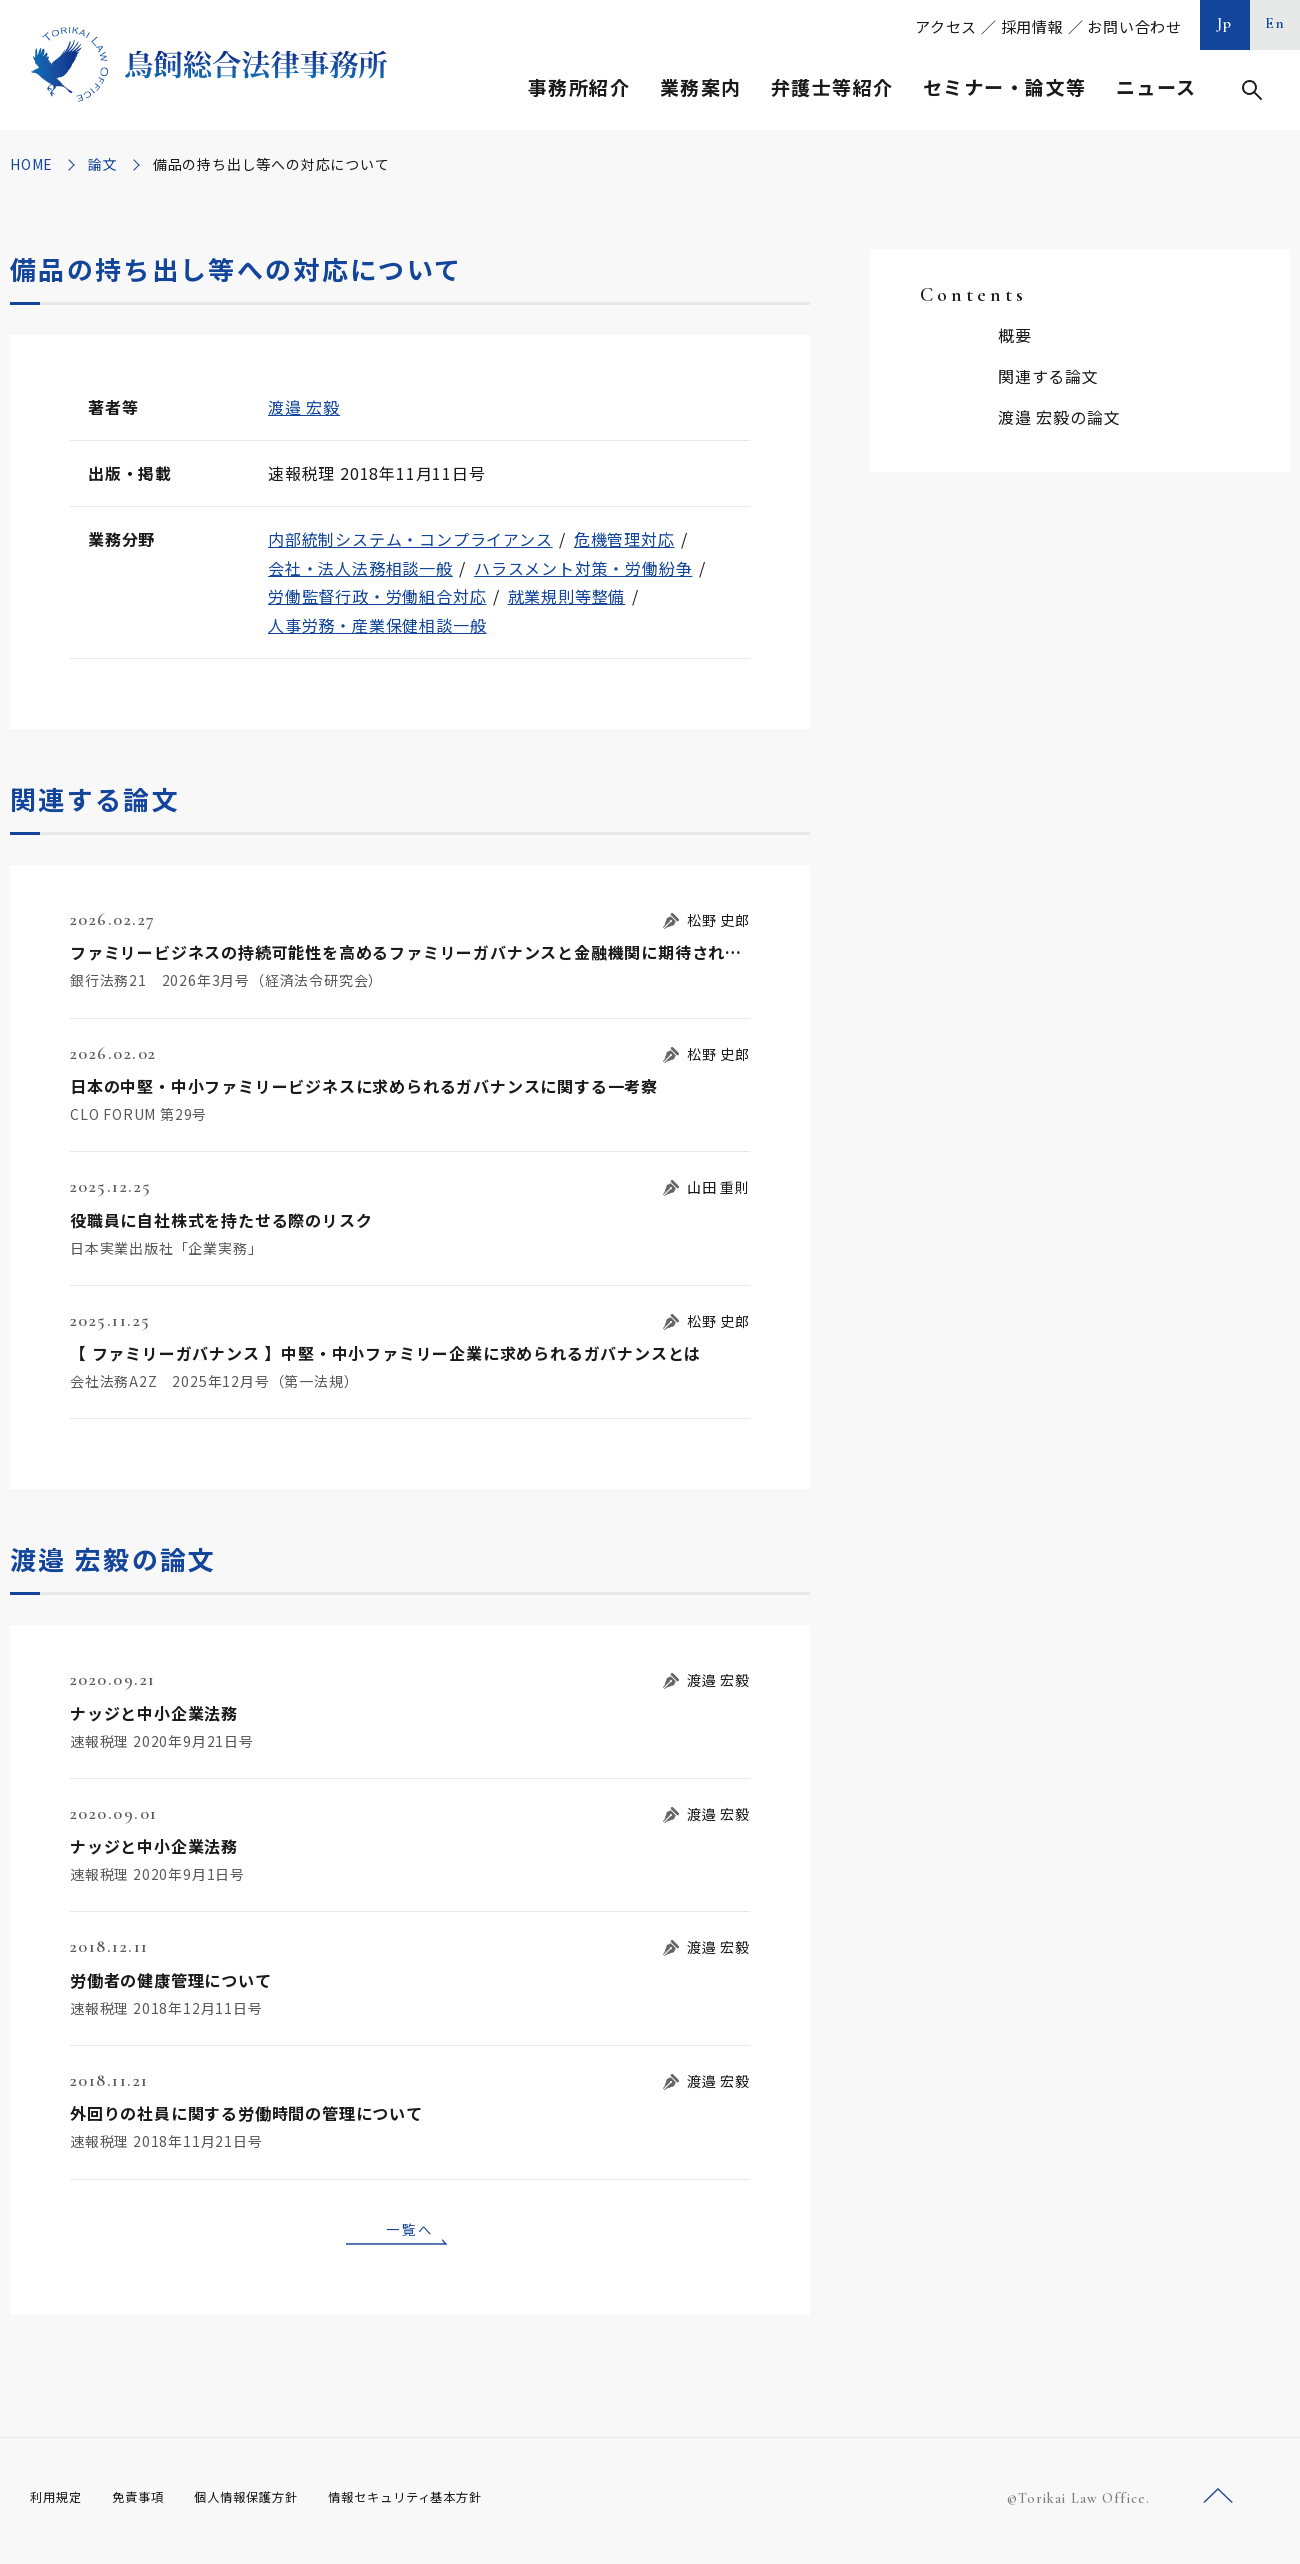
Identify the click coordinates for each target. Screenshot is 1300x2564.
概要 (1015, 335)
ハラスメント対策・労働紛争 (583, 568)
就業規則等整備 (567, 596)
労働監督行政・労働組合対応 (377, 596)
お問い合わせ (1134, 26)
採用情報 (1032, 26)
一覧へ (410, 2232)
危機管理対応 (624, 539)
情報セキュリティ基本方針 (452, 2504)
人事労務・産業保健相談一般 (377, 625)
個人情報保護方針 (271, 2504)
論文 (103, 164)
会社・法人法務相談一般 (360, 568)
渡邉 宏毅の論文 (1059, 417)
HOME (31, 164)
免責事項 (150, 2504)
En (1275, 23)
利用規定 (60, 2504)
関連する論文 (1048, 376)
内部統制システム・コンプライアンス (410, 539)
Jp (1225, 23)
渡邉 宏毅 (304, 407)
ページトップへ (1218, 2502)
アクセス (946, 26)
